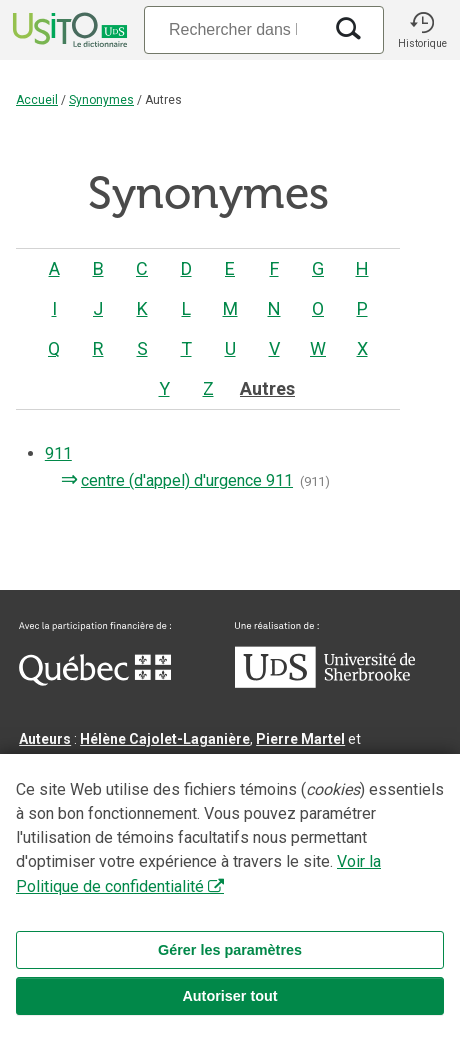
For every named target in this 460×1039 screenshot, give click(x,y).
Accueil (37, 100)
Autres (267, 388)
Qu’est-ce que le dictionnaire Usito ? (139, 915)
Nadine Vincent (69, 787)
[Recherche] (233, 29)
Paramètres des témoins (268, 939)
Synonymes (101, 100)
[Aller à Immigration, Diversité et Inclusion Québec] (95, 681)
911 (58, 453)
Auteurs (45, 739)
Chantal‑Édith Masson (92, 763)
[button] (422, 30)
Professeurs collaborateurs (112, 859)
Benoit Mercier (164, 835)
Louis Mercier (345, 763)
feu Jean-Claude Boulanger (304, 859)
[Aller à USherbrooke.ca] (325, 683)
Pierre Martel (300, 739)
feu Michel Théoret (187, 883)
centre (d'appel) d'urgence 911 (185, 480)
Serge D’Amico (250, 811)
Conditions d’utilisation (97, 939)
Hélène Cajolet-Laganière (165, 739)
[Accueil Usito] (68, 30)
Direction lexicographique (105, 811)
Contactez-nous (322, 915)
